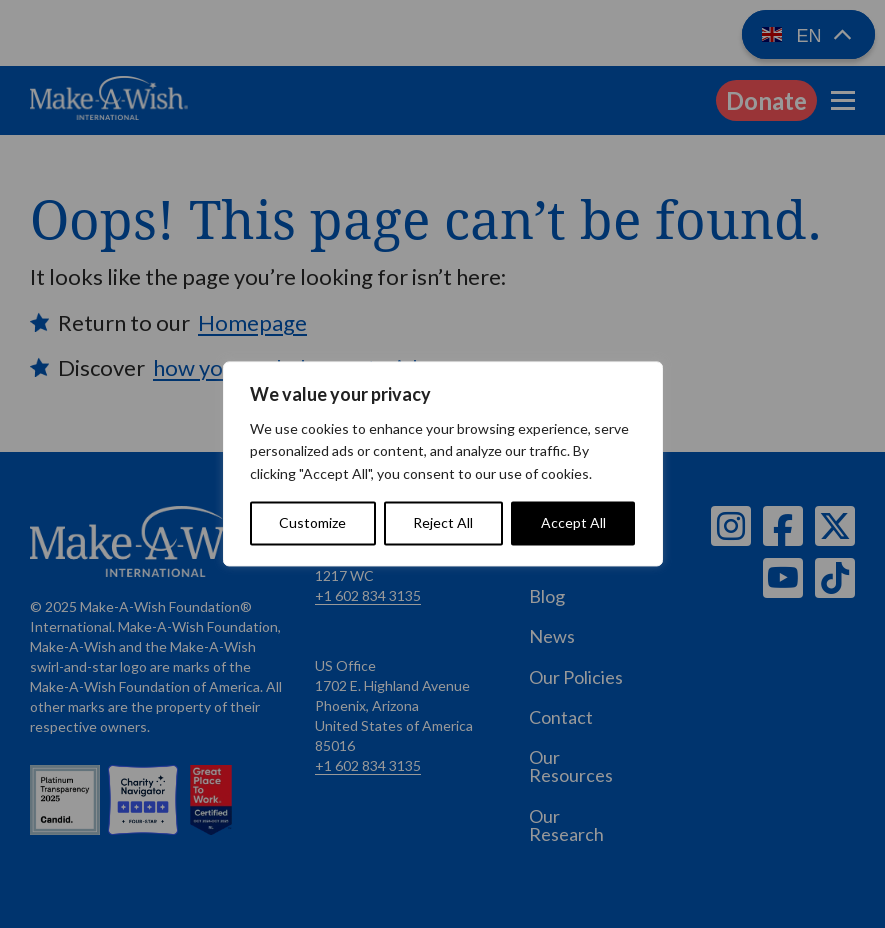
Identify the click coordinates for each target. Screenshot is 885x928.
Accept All (573, 523)
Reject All (443, 523)
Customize (312, 523)
